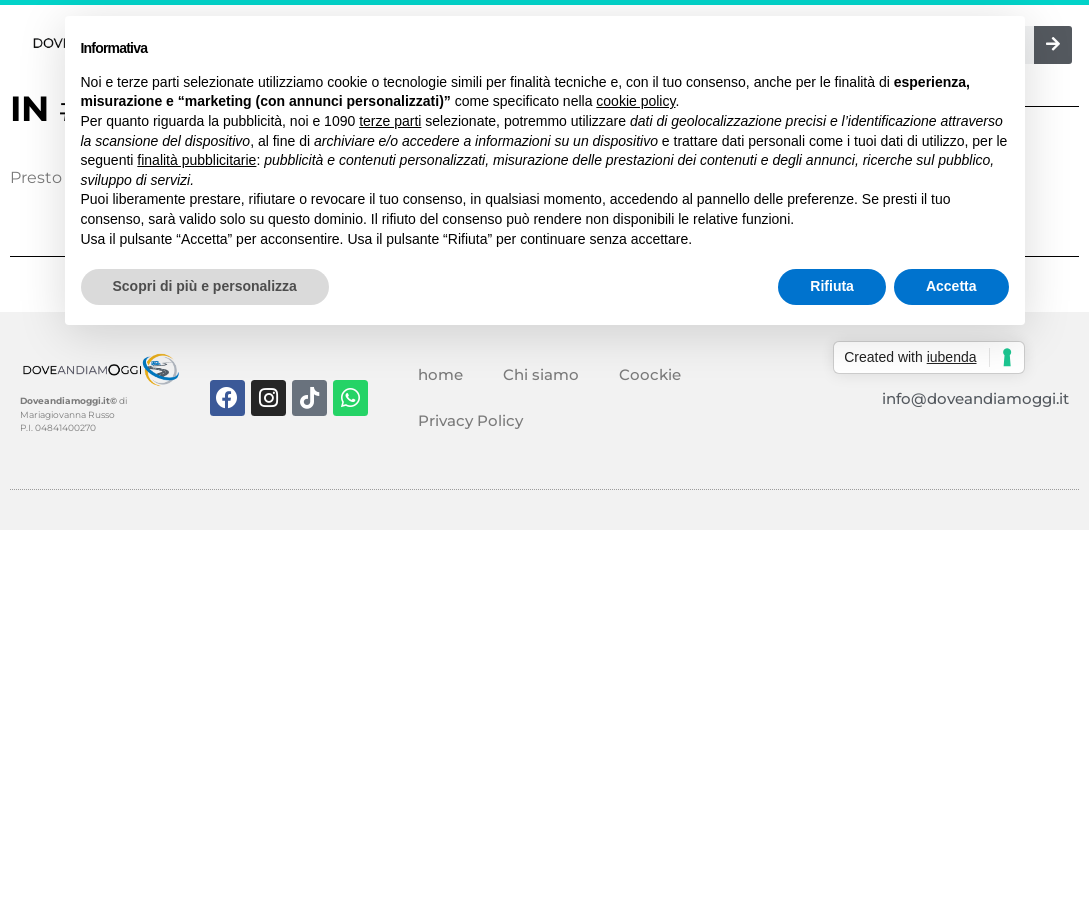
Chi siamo (541, 374)
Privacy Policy (470, 420)
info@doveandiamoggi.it (975, 398)
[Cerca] (1053, 45)
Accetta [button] (951, 286)
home (440, 374)
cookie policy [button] (635, 101)
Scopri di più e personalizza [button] (205, 286)
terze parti (390, 121)
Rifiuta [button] (832, 286)
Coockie (650, 374)
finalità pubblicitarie (196, 160)
